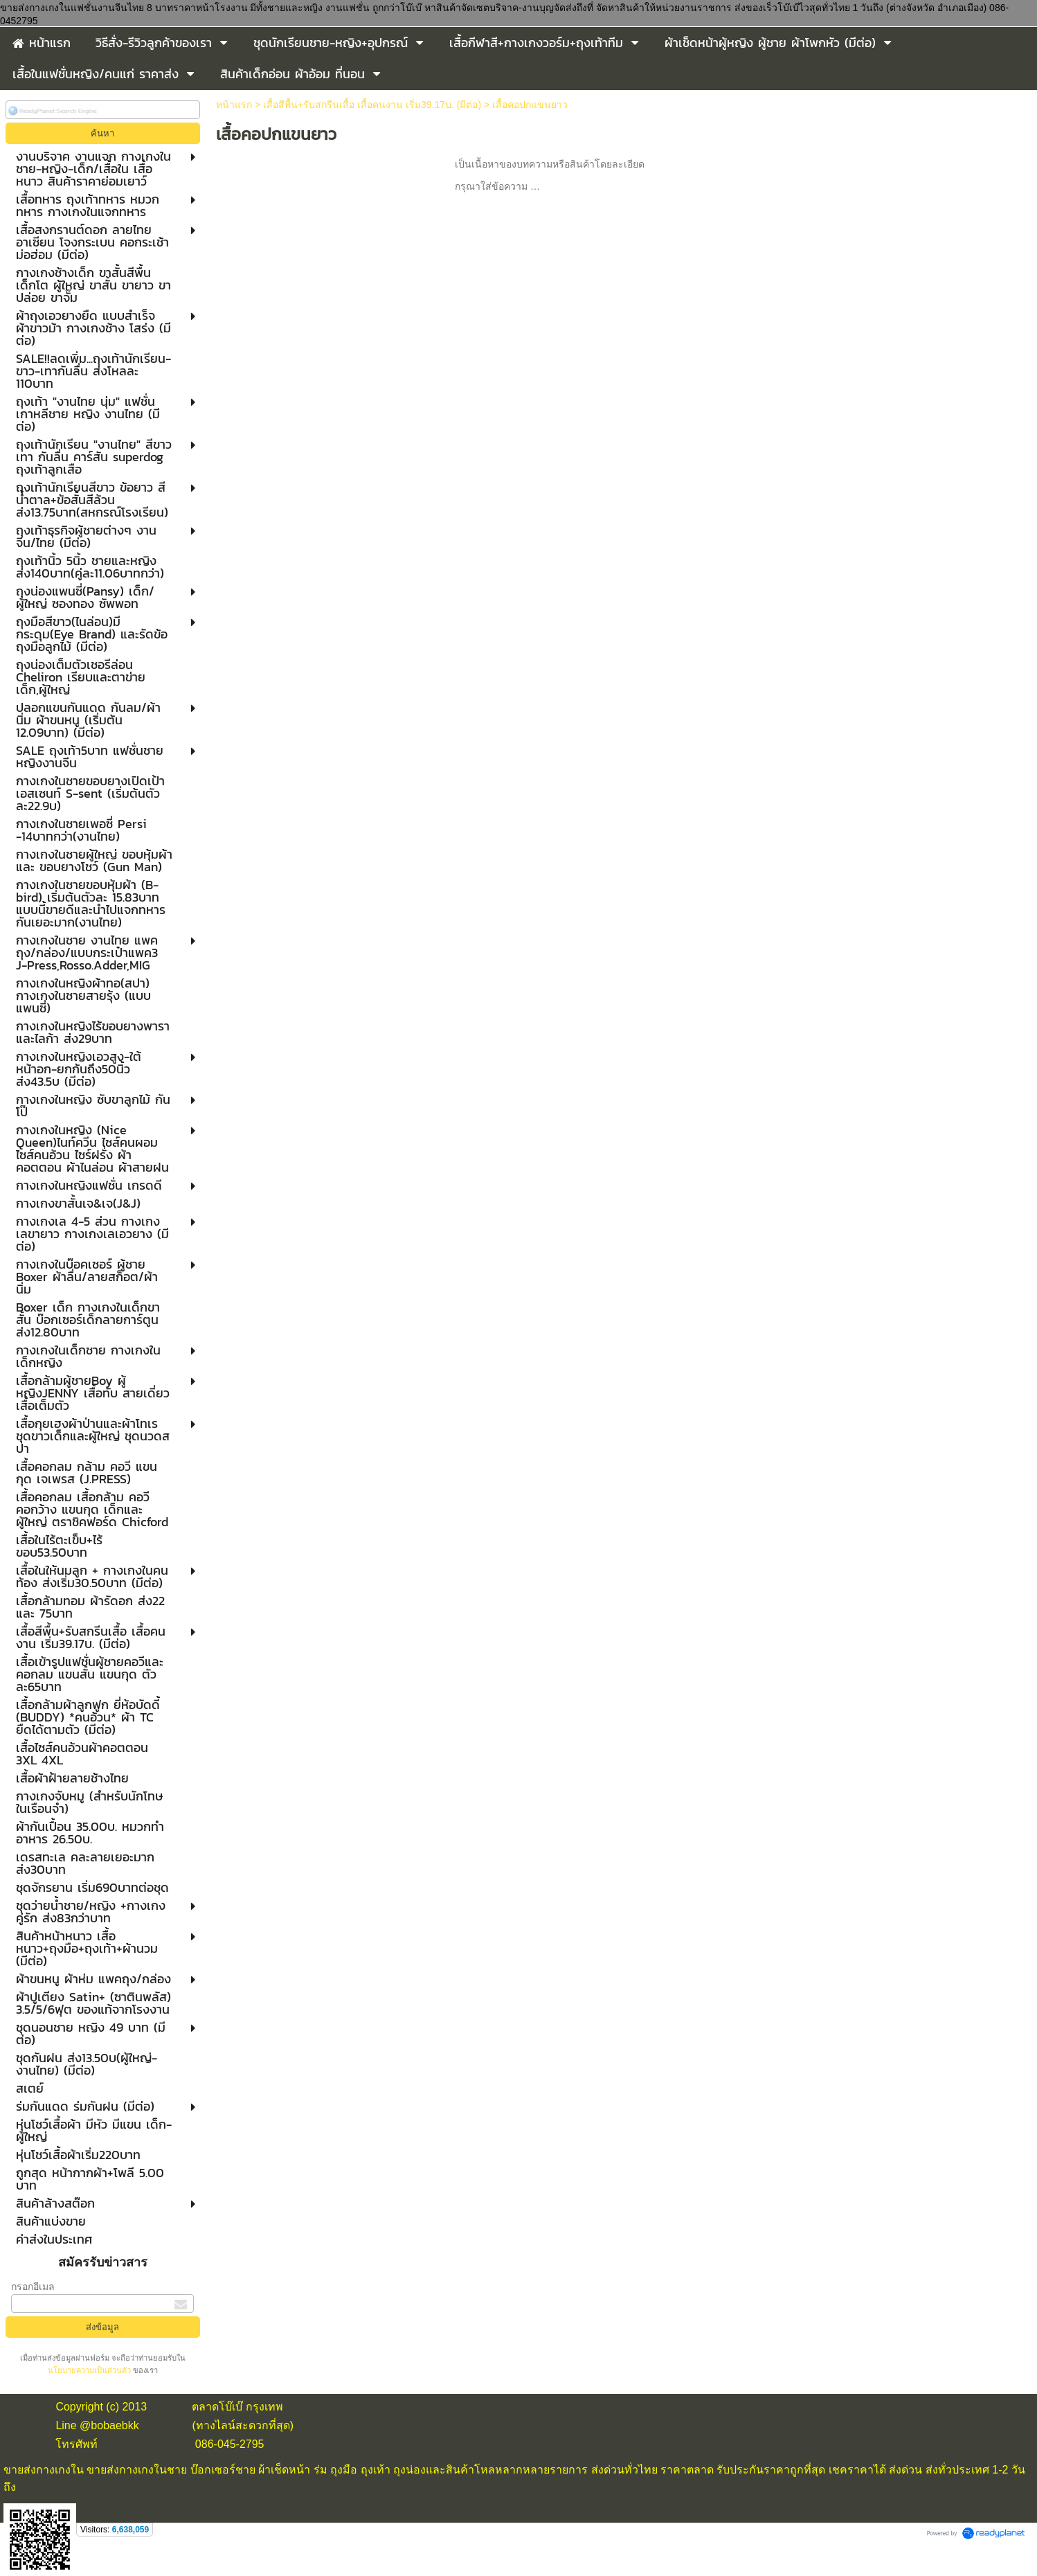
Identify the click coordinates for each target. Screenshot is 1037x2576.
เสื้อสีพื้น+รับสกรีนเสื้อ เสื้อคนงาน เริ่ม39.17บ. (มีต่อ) (372, 104)
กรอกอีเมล (33, 2286)
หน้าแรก (234, 104)
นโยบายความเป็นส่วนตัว (90, 2370)
